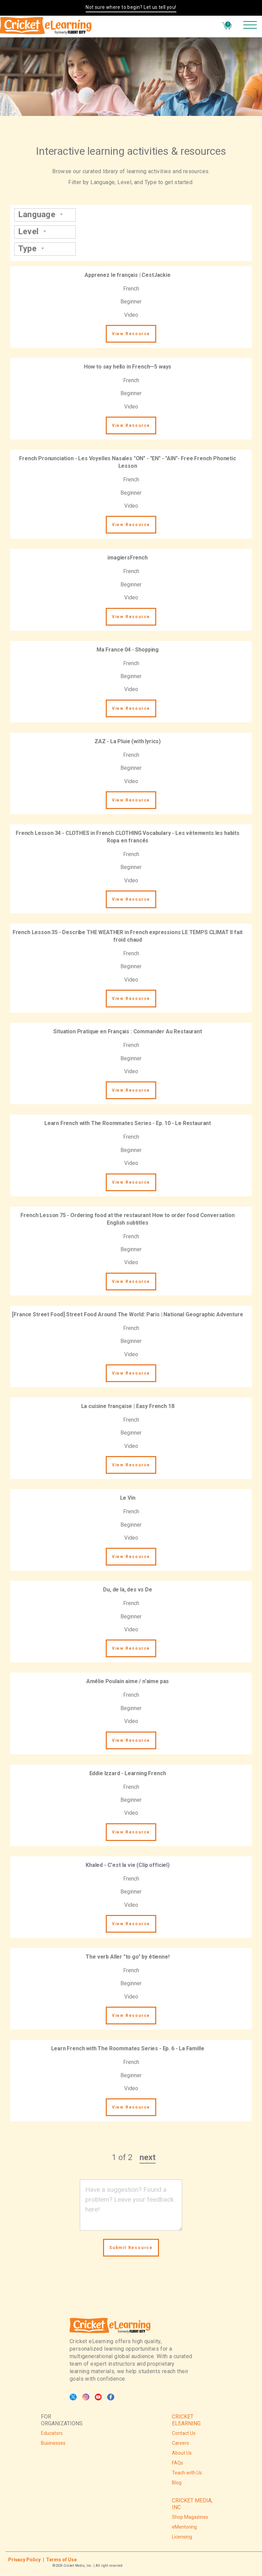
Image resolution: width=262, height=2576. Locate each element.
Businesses (53, 2443)
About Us (182, 2453)
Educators (52, 2433)
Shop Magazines (190, 2517)
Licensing (182, 2537)
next (148, 2157)
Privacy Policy (24, 2559)
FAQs (177, 2463)
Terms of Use (61, 2559)
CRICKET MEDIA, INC (192, 2504)
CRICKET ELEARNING (186, 2420)
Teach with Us (187, 2472)
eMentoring (184, 2527)
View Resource (131, 333)
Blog (176, 2482)
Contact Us (183, 2433)
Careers (180, 2443)
